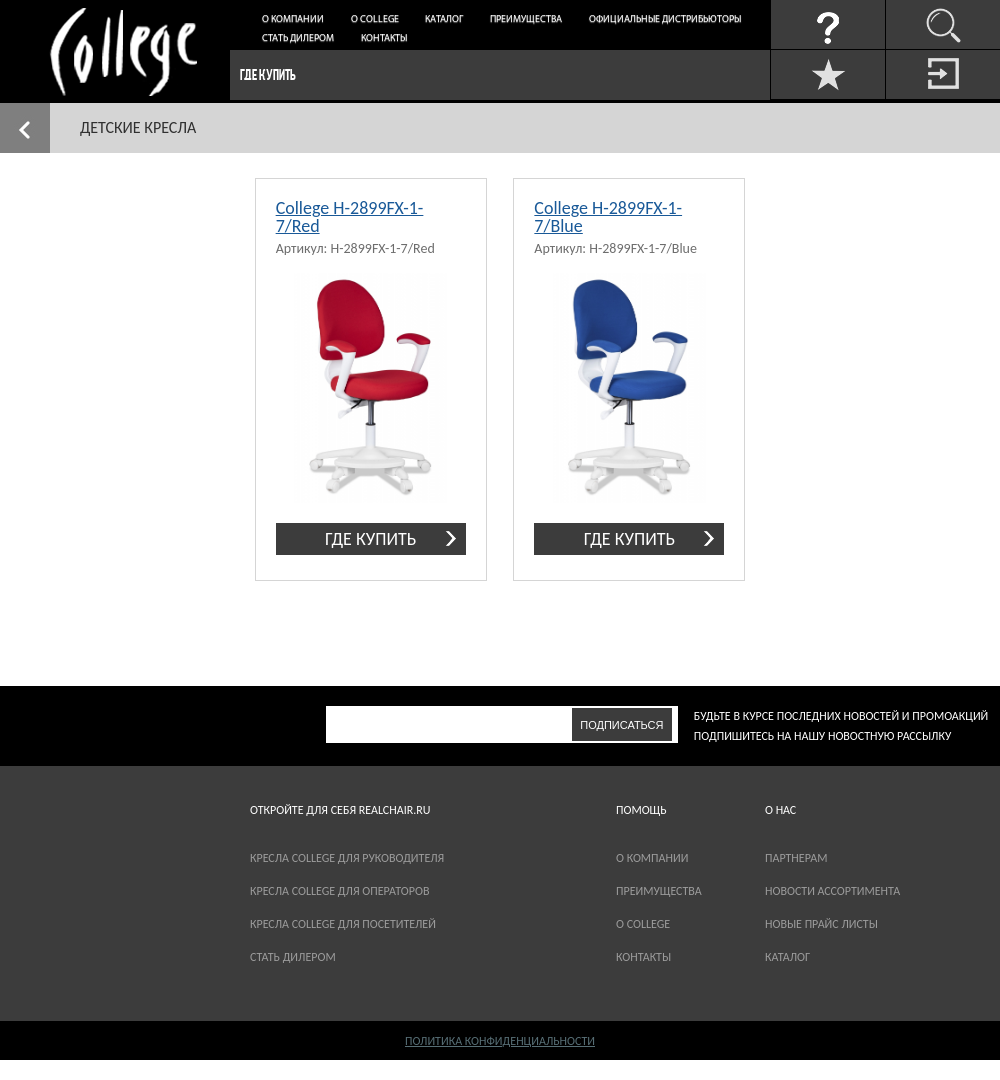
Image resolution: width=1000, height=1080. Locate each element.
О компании (293, 19)
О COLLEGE (643, 924)
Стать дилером (298, 38)
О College (375, 19)
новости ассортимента (832, 891)
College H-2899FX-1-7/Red (350, 217)
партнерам (796, 858)
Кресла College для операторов (339, 891)
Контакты (384, 38)
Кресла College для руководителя (347, 858)
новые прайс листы (821, 924)
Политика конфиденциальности (500, 1041)
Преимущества (526, 19)
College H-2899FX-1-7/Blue (608, 217)
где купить (370, 539)
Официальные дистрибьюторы (665, 19)
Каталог (444, 19)
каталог (787, 957)
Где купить (268, 74)
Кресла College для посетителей (343, 924)
